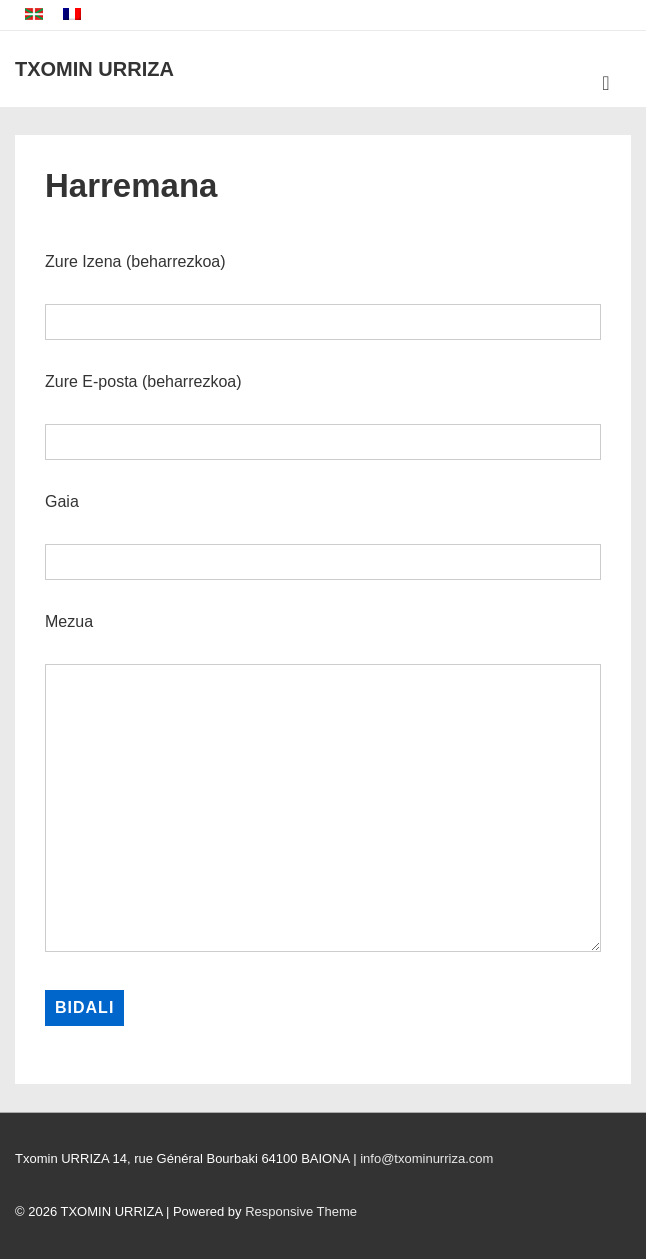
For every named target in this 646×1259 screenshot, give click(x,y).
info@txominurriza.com (426, 1158)
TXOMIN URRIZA (94, 69)
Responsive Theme (301, 1211)
